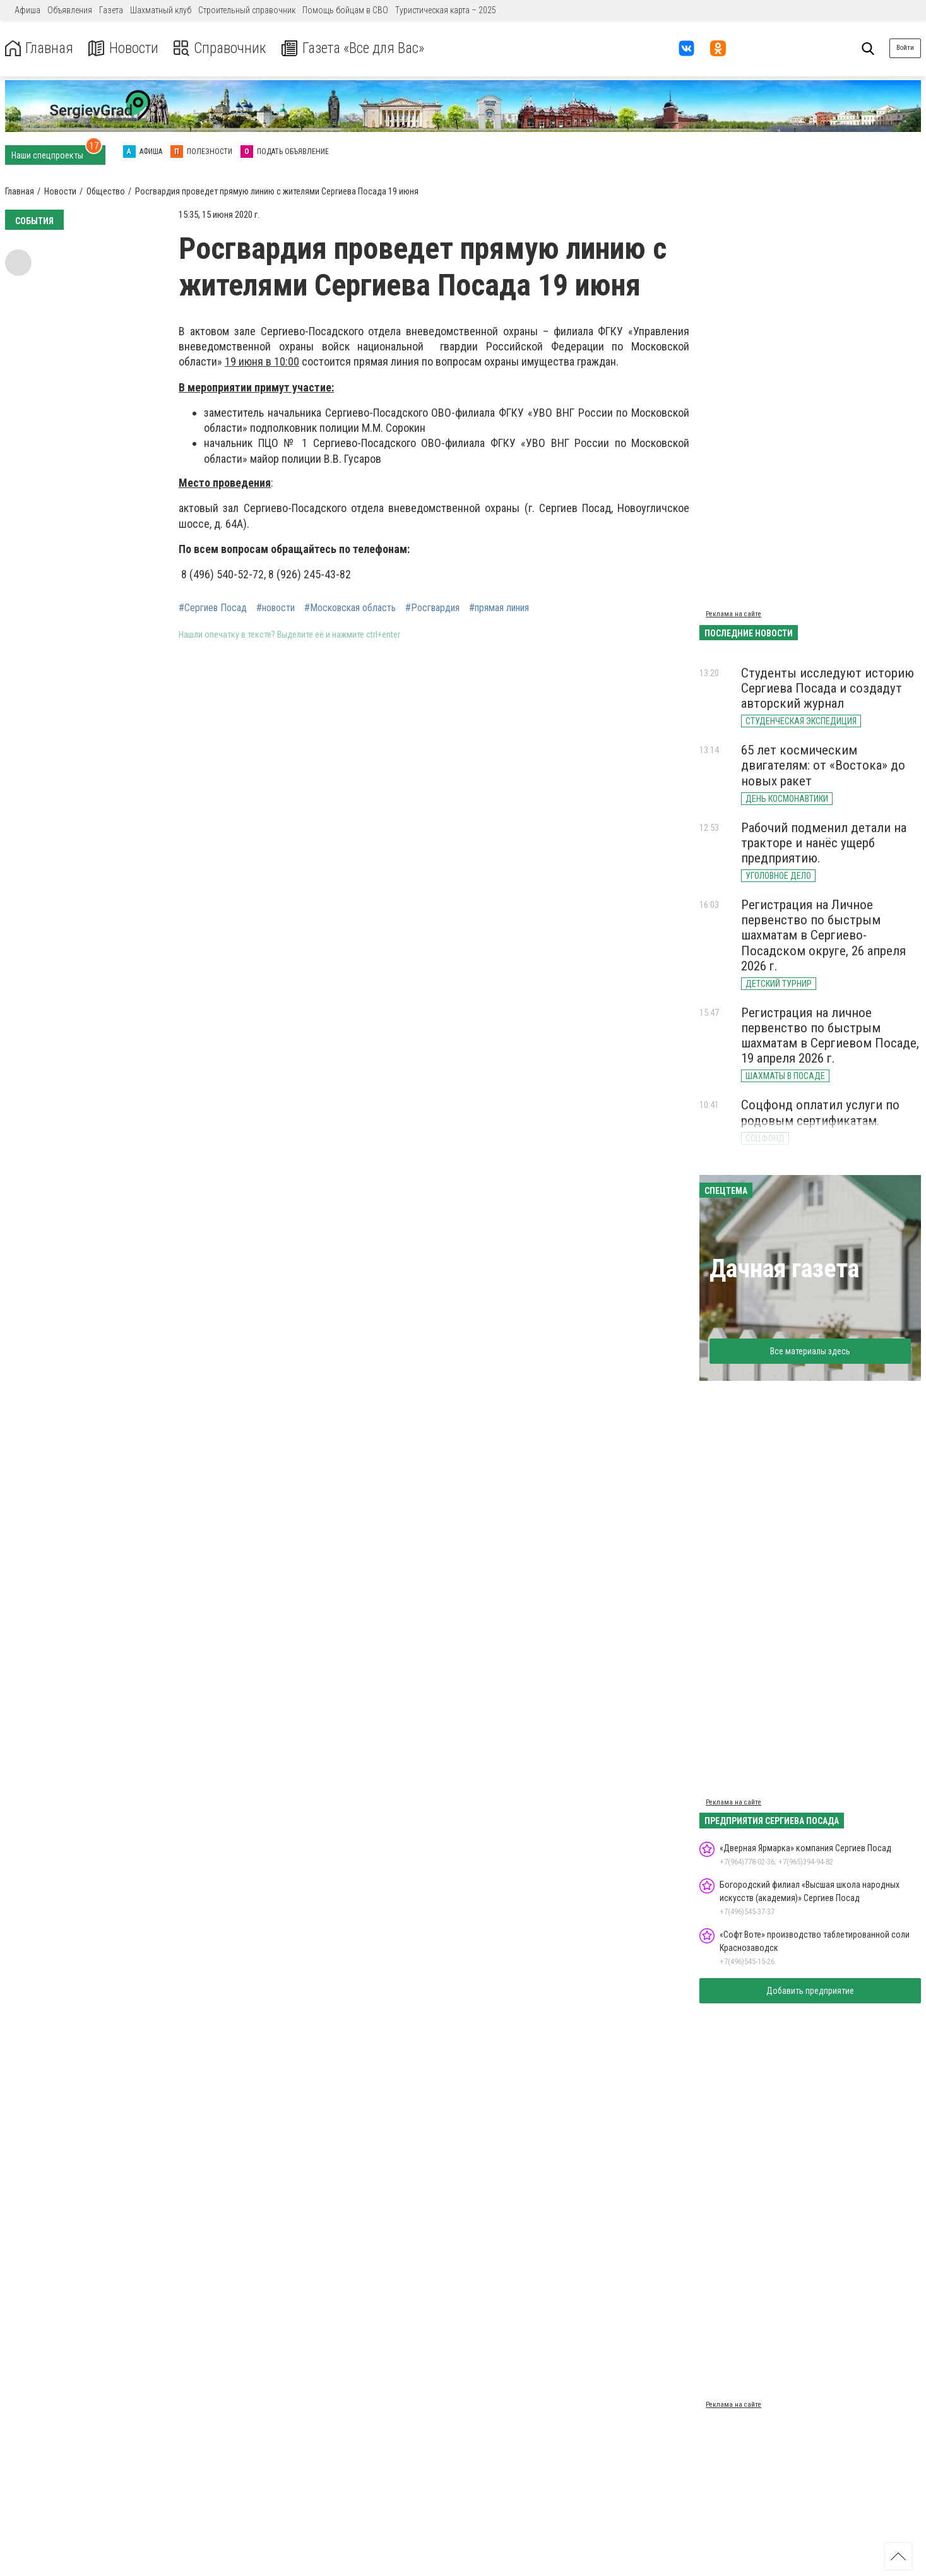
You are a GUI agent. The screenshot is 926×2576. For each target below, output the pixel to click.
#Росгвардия (432, 608)
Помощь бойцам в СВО (345, 10)
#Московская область (350, 608)
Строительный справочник (246, 10)
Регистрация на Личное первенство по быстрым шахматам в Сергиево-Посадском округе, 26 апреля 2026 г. (823, 935)
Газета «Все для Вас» (359, 48)
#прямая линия (499, 608)
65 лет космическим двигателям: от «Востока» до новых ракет (823, 765)
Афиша (27, 10)
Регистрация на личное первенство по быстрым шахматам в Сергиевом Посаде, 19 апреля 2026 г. (830, 1035)
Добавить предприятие (810, 1991)
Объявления (69, 10)
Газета (111, 10)
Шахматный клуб (160, 10)
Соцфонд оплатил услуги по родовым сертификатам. (820, 1112)
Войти (905, 48)
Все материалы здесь (810, 1351)
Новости (125, 48)
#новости (275, 608)
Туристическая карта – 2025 (445, 10)
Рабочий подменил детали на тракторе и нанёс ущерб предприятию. (823, 843)
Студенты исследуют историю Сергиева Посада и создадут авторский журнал (827, 688)
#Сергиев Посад (213, 608)
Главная (39, 48)
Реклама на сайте (733, 614)
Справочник (223, 48)
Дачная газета (784, 1269)
